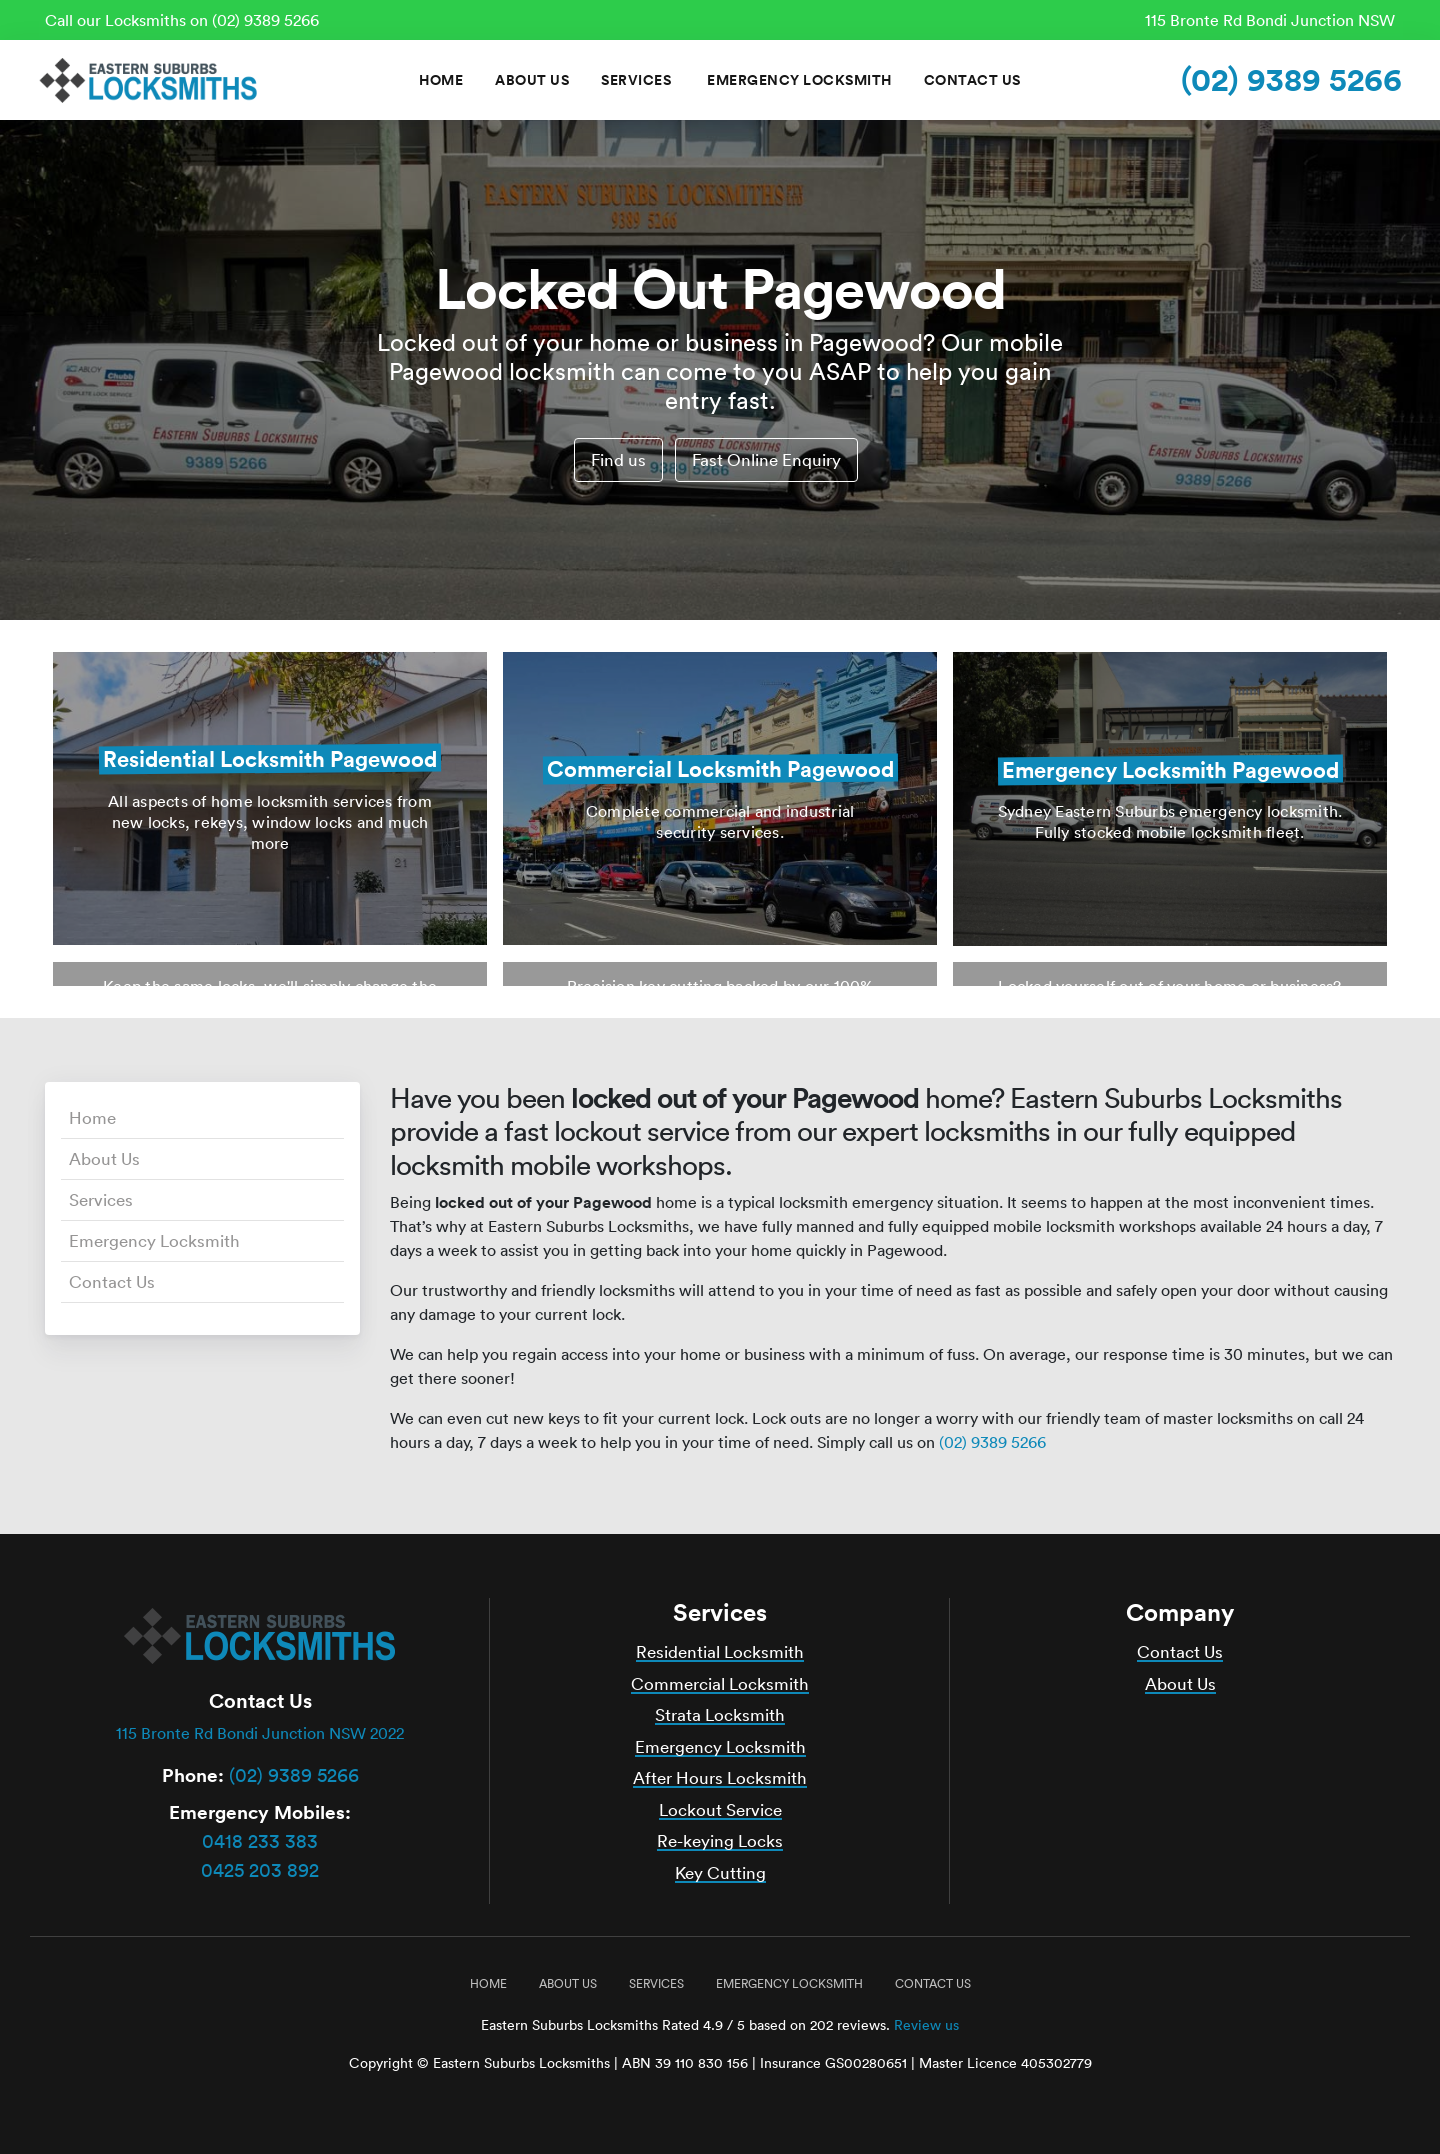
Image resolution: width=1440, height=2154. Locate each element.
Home (441, 80)
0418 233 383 (260, 1841)
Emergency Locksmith (799, 80)
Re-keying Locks (720, 1840)
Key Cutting (720, 1872)
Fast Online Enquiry (766, 459)
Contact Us (972, 80)
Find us (618, 459)
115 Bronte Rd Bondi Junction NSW (1270, 20)
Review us (926, 2025)
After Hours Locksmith (720, 1777)
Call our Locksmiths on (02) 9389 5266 (182, 20)
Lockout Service (720, 1809)
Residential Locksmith (720, 1651)
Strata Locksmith (720, 1714)
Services (636, 80)
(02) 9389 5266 (1291, 79)
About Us (532, 80)
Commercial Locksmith (720, 1683)
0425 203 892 (260, 1870)
